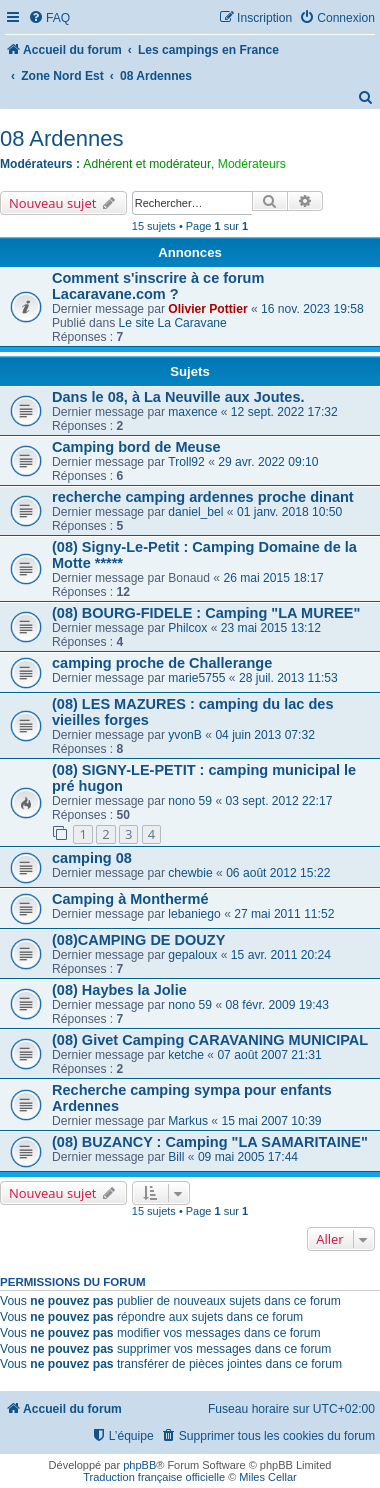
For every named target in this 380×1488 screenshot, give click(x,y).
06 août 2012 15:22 (278, 873)
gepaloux (192, 955)
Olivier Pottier (207, 309)
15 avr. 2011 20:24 (281, 955)
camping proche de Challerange (162, 663)
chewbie (190, 873)
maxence (192, 412)
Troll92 (186, 462)
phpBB (139, 1465)
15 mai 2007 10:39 (271, 1121)
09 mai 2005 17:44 (248, 1157)
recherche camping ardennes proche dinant (203, 497)
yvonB (185, 735)
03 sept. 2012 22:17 (278, 801)
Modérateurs (252, 164)
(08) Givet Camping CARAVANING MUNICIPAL (210, 1040)
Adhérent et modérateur (147, 164)
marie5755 (196, 678)
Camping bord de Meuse (136, 447)
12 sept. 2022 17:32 (284, 412)
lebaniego (194, 914)
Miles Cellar (267, 1477)
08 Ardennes (62, 138)
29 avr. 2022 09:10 (268, 462)
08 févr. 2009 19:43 (277, 1005)
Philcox (187, 628)
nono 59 (190, 801)
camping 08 (92, 858)
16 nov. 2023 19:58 (312, 309)
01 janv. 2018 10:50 (289, 512)
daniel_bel (195, 512)
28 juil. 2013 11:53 (288, 678)
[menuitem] (49, 18)
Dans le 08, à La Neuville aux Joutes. (178, 397)
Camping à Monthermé (130, 899)
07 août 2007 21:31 (269, 1055)
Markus (188, 1121)
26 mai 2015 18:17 (273, 578)
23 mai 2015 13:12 (271, 628)
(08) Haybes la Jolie (119, 990)
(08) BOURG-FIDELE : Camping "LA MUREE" (206, 613)
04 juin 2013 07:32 (265, 735)
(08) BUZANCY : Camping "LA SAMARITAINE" (210, 1142)
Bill (176, 1157)
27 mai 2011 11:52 (284, 914)
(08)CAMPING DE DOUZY (138, 940)
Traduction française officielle (154, 1477)
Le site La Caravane (173, 323)
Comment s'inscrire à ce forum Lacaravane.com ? (158, 286)
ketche (186, 1055)
